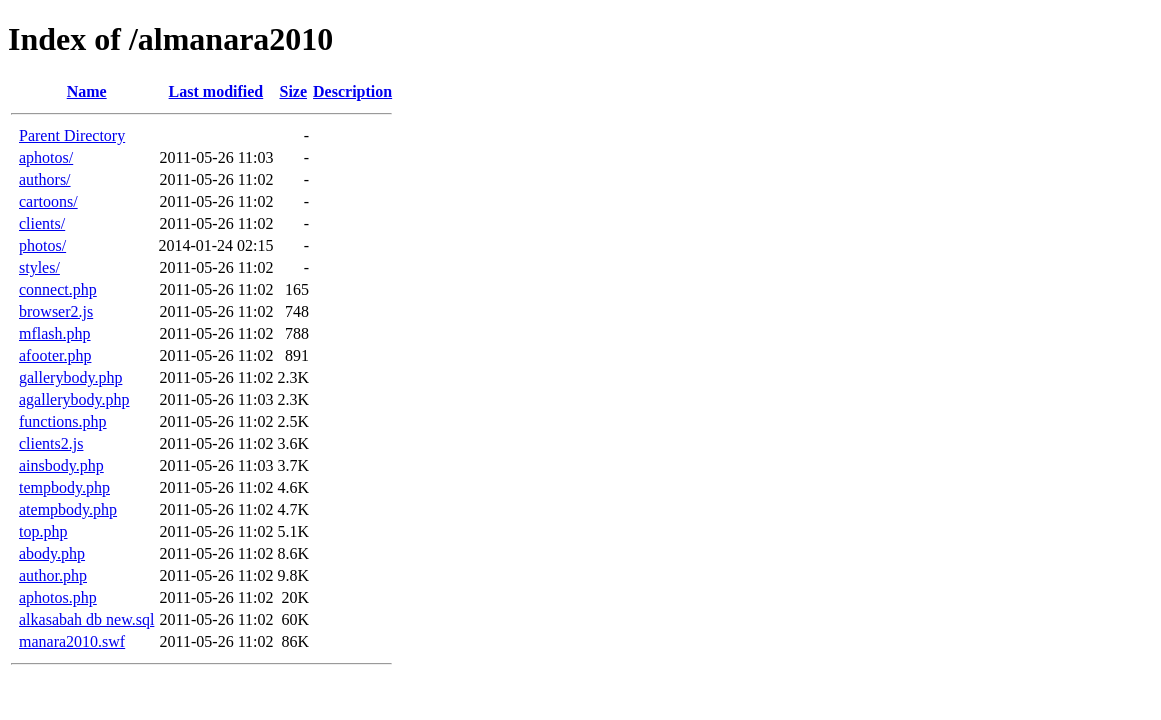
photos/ (42, 245)
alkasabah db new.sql (86, 619)
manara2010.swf (72, 641)
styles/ (39, 267)
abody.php (52, 553)
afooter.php (55, 355)
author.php (53, 575)
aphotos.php (58, 597)
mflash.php (55, 333)
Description (352, 91)
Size (293, 91)
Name (87, 91)
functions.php (63, 421)
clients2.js (51, 443)
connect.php (58, 289)
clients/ (42, 223)
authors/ (45, 179)
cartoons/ (48, 201)
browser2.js (56, 311)
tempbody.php (64, 487)
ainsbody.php (61, 465)
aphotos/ (46, 157)
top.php (43, 531)
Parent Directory (72, 135)
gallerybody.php (70, 377)
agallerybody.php (74, 399)
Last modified (216, 91)
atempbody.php (68, 509)
